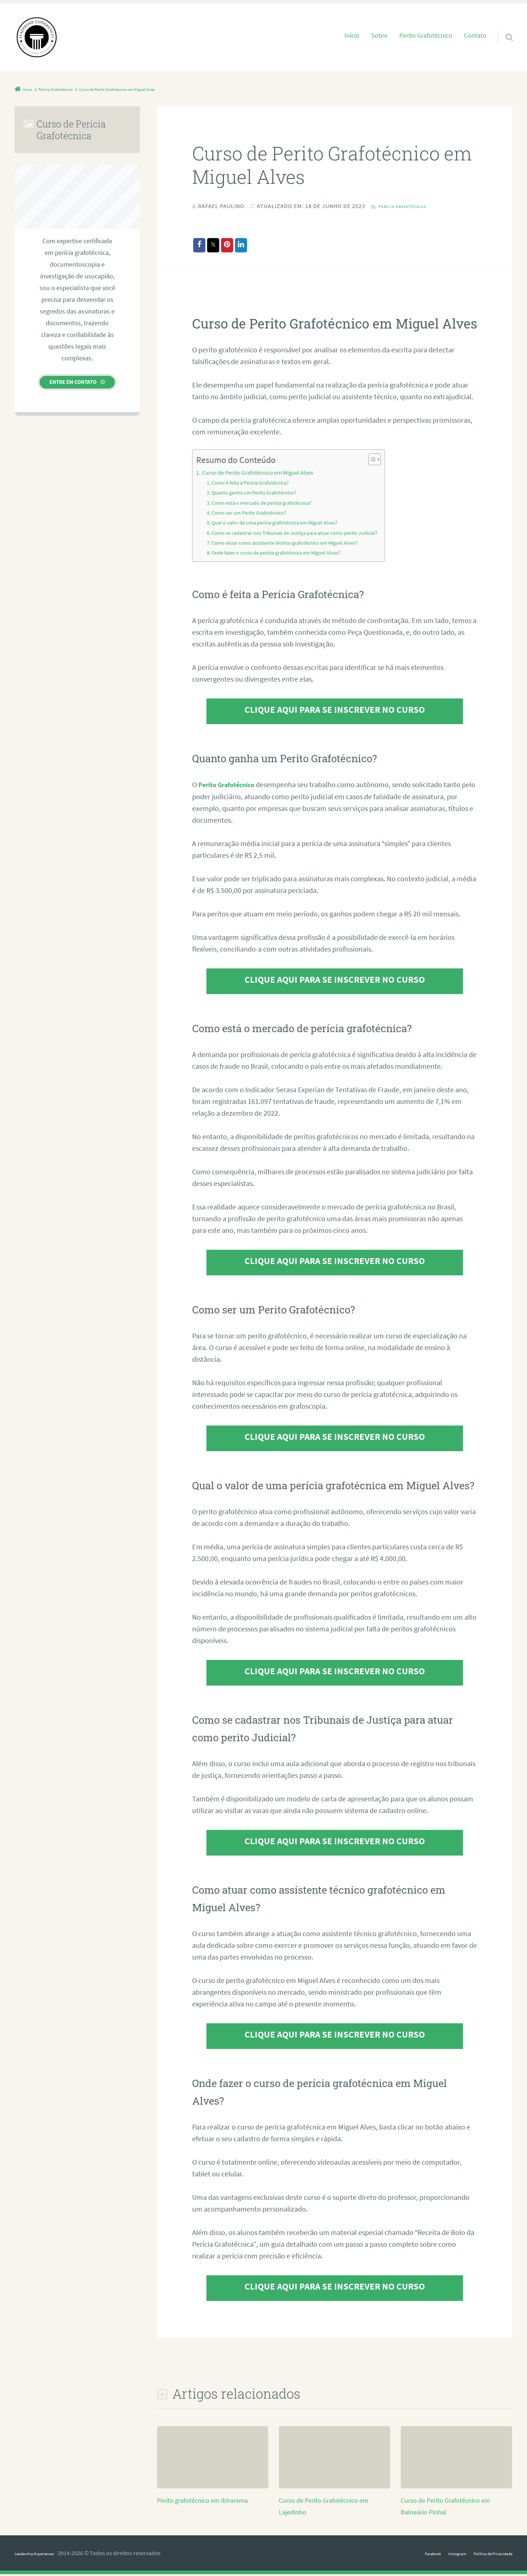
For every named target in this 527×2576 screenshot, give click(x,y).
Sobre (379, 35)
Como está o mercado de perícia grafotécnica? (268, 504)
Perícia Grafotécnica (412, 206)
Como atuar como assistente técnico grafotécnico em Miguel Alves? (294, 544)
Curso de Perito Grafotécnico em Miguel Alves (265, 474)
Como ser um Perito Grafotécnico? (254, 514)
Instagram (437, 2554)
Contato (475, 35)
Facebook (405, 2554)
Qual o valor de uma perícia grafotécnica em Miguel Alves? (283, 525)
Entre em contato (73, 381)
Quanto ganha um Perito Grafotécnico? (260, 494)
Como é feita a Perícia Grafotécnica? (256, 484)
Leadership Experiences (44, 2554)
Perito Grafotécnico (425, 35)
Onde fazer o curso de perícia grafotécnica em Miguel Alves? (285, 555)
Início (351, 35)
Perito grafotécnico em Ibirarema (208, 2501)
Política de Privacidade (484, 2554)
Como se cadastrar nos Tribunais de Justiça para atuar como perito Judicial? (306, 534)
